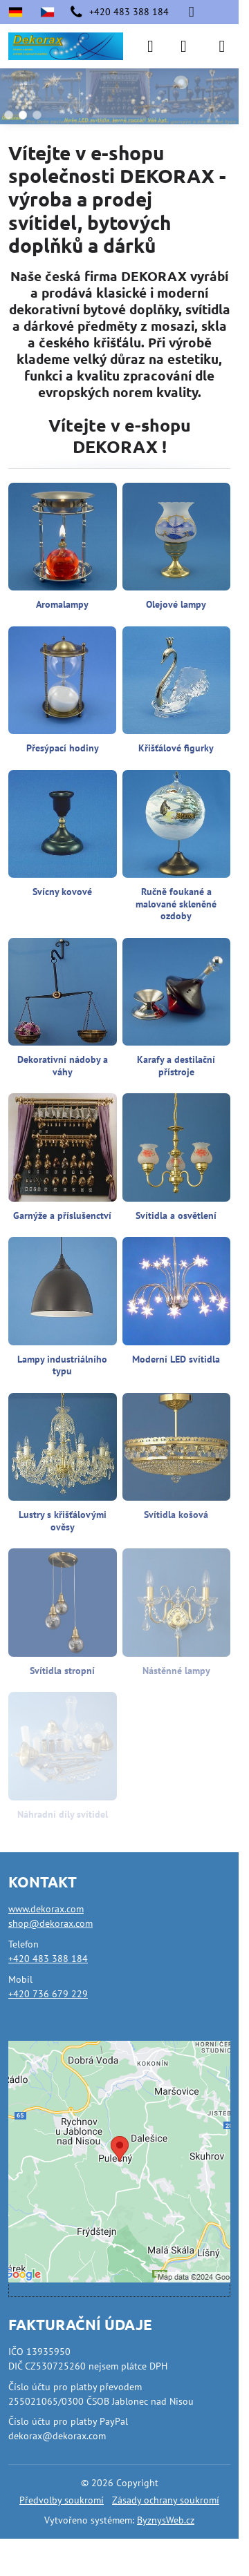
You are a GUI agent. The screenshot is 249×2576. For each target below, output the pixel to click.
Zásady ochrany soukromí (165, 2500)
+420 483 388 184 (48, 1958)
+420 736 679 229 (48, 1994)
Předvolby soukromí (61, 2500)
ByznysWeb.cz (165, 2520)
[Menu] (222, 46)
